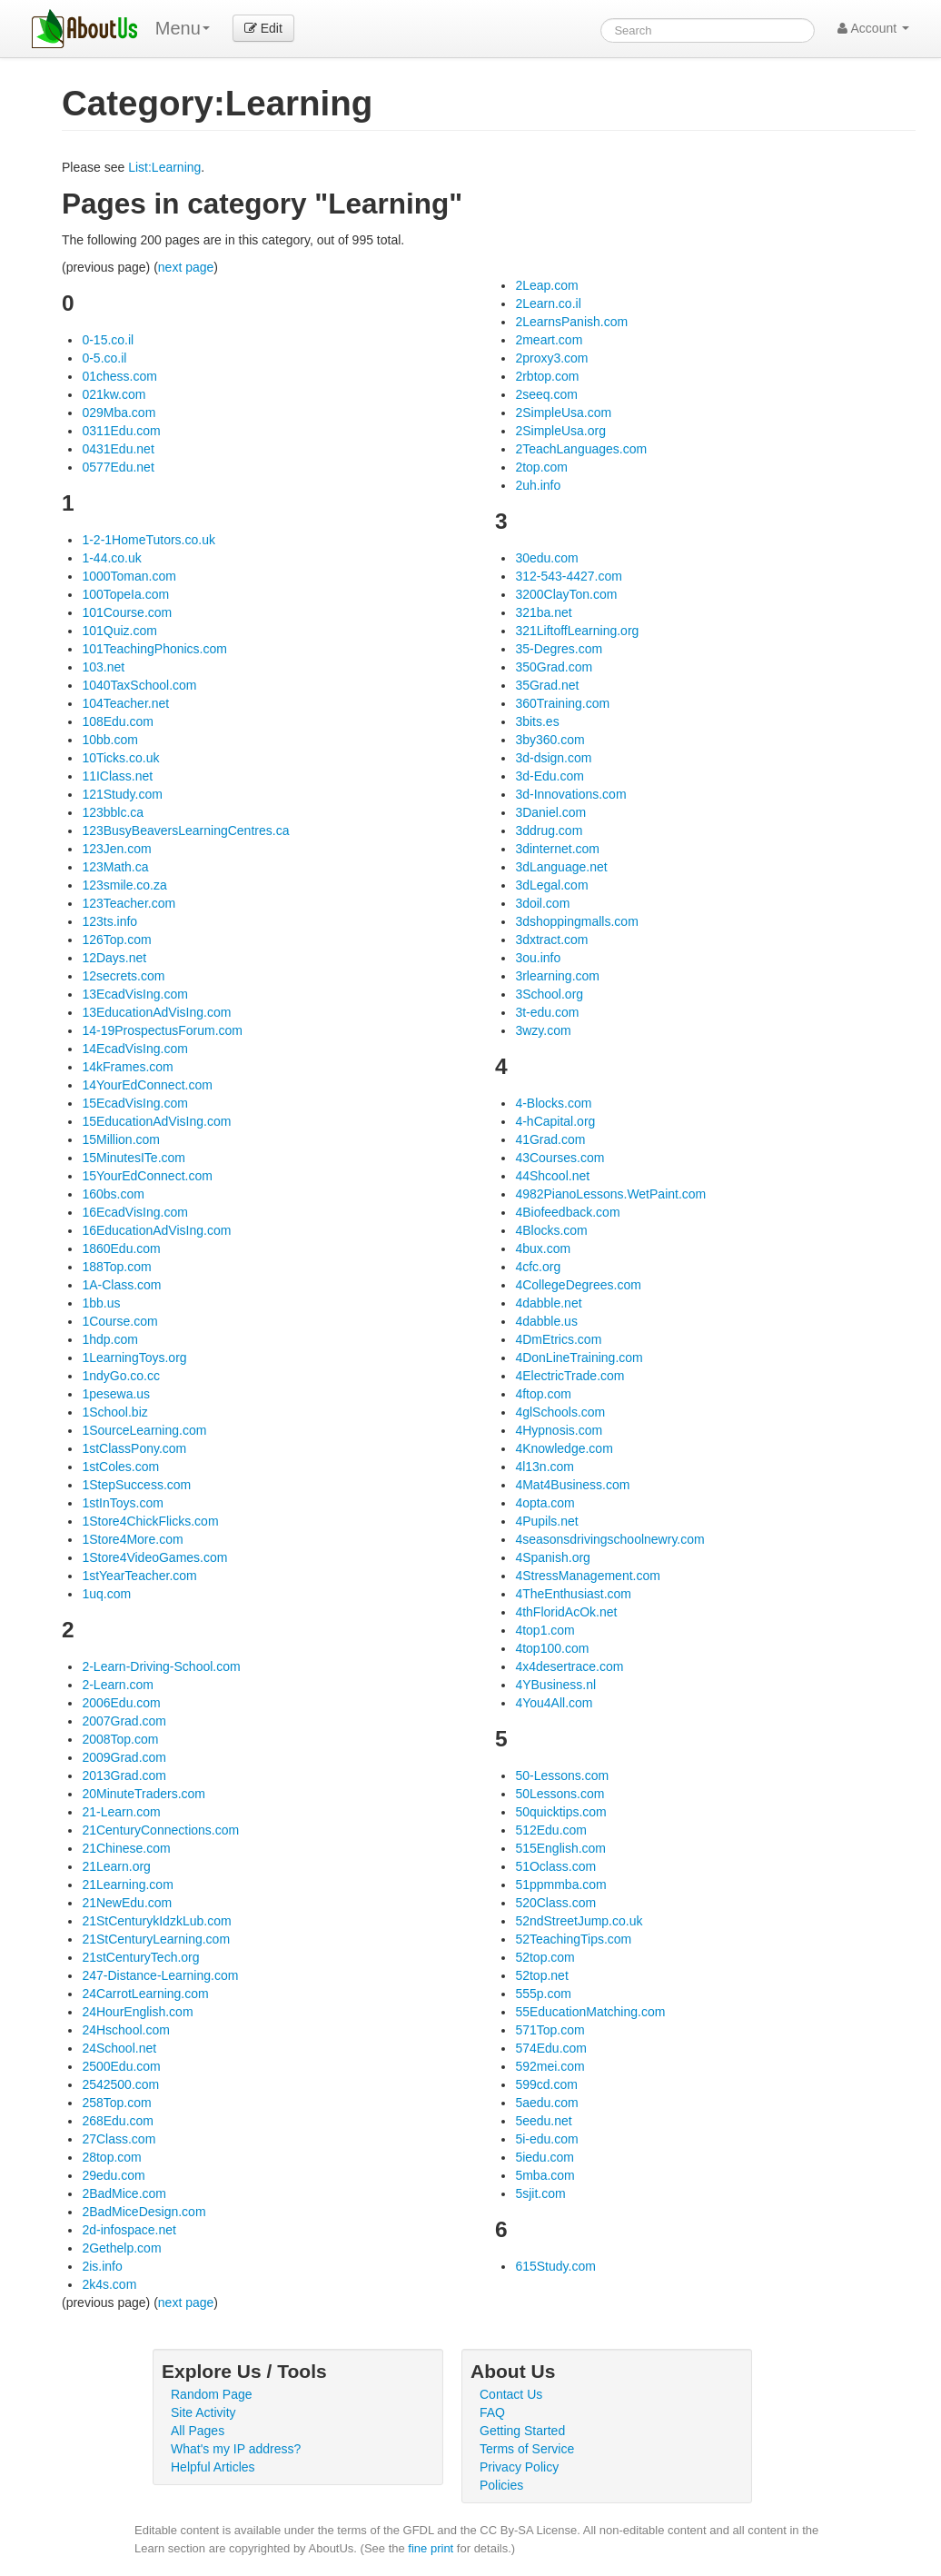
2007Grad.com (124, 1721)
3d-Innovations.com (570, 794)
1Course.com (119, 1321)
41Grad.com (550, 1139)
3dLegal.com (551, 885)
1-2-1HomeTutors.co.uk (148, 539)
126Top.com (116, 939)
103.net (103, 667)
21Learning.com (127, 1884)
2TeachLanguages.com (581, 449)
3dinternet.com (557, 848)
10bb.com (109, 739)
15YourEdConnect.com (147, 1176)
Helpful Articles (213, 2467)
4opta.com (544, 1503)
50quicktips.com (560, 1812)
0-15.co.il (108, 340)
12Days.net (114, 957)
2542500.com (120, 2084)
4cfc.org (537, 1266)
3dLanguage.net (561, 867)
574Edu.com (551, 2048)
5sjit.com (540, 2193)
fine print (430, 2548)
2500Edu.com (121, 2066)
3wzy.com (542, 1030)
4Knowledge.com (563, 1448)
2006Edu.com (121, 1703)
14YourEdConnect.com (147, 1085)
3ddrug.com (548, 830)
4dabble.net (548, 1303)
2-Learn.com (118, 1684)
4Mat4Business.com (572, 1484)
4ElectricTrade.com (569, 1375)
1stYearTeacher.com (139, 1575)
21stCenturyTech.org (140, 1957)
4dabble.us (546, 1321)
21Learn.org (116, 1866)
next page (186, 267)
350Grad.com (553, 667)
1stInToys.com (122, 1503)
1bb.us (101, 1303)
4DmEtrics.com (558, 1339)
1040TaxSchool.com (139, 685)
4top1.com (544, 1630)
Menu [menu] (182, 28)
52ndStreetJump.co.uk (578, 1921)
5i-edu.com (546, 2139)
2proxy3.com (551, 358)
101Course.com (127, 612)
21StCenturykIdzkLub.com (156, 1921)
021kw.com (113, 394)
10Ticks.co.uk (120, 758)
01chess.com (119, 376)
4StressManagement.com (587, 1575)
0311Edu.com (121, 430)
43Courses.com (559, 1157)
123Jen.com (116, 848)
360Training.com (562, 703)
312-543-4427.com (568, 576)
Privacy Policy (519, 2467)
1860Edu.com (121, 1248)
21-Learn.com (121, 1812)
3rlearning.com (557, 976)
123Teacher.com (128, 903)
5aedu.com (546, 2102)
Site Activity (203, 2412)
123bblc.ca (113, 812)
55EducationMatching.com (590, 2011)
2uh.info (537, 485)
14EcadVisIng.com (134, 1048)
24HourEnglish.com (137, 2011)
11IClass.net (117, 776)
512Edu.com (551, 1830)
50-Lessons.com (562, 1775)
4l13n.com (544, 1466)
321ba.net (543, 612)
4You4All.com (553, 1703)
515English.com (560, 1848)
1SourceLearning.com (144, 1430)
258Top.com (116, 2102)
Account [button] (873, 28)
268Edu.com (118, 2121)
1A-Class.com (121, 1285)
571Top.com (549, 2030)
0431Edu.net (118, 449)
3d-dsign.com (553, 758)
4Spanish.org (552, 1557)
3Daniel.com (550, 812)
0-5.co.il (104, 358)
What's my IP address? (236, 2449)
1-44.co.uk (111, 558)
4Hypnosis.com (558, 1430)
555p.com (542, 1993)
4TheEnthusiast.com (573, 1593)
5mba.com (544, 2175)
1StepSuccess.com (136, 1484)
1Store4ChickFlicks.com (150, 1521)
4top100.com (552, 1648)
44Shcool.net (552, 1176)
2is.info (102, 2266)
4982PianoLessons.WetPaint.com (610, 1194)
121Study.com (122, 794)
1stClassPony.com (134, 1448)
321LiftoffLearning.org (577, 630)
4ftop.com (542, 1394)
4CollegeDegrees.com (578, 1285)
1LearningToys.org (134, 1357)
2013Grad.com (124, 1775)
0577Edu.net (118, 467)
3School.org (549, 994)
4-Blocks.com (553, 1103)
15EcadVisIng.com (134, 1103)
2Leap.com (546, 285)
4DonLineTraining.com (578, 1357)
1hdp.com (109, 1339)
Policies (501, 2485)
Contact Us (511, 2394)
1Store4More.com (132, 1539)
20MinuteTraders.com (143, 1793)
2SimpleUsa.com (563, 412)
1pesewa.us (116, 1394)
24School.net (119, 2048)
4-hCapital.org (555, 1121)
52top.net (541, 1975)
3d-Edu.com (549, 776)
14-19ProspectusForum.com (162, 1030)
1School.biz (114, 1412)
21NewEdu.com (127, 1902)
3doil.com (542, 903)
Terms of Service (527, 2449)
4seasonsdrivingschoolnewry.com (609, 1539)
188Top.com (116, 1266)
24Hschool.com (126, 2030)
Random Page (212, 2394)
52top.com (544, 1957)
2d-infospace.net (129, 2230)
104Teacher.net (125, 703)
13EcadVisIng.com (134, 994)
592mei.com (549, 2066)
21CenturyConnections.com (160, 1830)
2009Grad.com (124, 1757)
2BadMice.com (124, 2193)
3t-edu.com (547, 1012)
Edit (263, 28)
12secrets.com (123, 976)
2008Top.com (120, 1739)
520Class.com (555, 1902)
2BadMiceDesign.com (143, 2211)
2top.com (541, 467)
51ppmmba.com (560, 1884)
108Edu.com (118, 721)
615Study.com (555, 2266)
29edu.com (113, 2175)
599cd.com (546, 2084)
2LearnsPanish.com (571, 321)
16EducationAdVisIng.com (156, 1230)
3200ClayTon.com (566, 594)
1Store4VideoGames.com (154, 1557)
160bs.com (113, 1194)
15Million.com (121, 1139)
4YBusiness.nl (555, 1684)
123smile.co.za (124, 885)
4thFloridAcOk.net (566, 1612)
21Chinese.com (126, 1848)
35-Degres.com (558, 649)
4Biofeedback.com (567, 1212)
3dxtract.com (551, 939)
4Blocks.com (551, 1230)
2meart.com (548, 340)
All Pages (197, 2430)
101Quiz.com (119, 630)
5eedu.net (543, 2121)
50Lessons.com (559, 1793)
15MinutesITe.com (133, 1157)
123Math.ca (115, 867)
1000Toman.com (129, 576)
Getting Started (522, 2430)
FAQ (492, 2412)
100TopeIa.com (125, 594)
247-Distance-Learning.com (160, 1975)
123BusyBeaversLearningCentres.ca (185, 830)
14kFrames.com (127, 1066)
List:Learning (164, 167)
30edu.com (546, 558)
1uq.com (106, 1593)
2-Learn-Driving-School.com (161, 1666)
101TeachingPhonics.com (154, 649)
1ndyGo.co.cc (121, 1375)
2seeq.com (546, 394)
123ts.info (109, 921)
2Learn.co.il (547, 303)
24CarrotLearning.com (145, 1993)
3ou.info (537, 957)
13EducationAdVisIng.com (156, 1012)
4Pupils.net (546, 1521)
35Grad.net (547, 685)
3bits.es (537, 721)
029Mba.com (118, 412)
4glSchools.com (560, 1412)
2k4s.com (109, 2284)
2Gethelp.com (121, 2248)
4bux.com (542, 1248)
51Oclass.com (555, 1866)
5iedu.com (544, 2157)
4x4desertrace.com (569, 1666)
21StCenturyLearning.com (156, 1939)
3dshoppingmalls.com (576, 921)
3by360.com (549, 739)
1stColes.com (120, 1466)
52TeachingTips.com (573, 1939)
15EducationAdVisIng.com (156, 1121)
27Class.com (118, 2139)
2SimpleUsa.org (560, 430)
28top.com (111, 2157)
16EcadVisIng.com (134, 1212)
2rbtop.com (547, 376)
